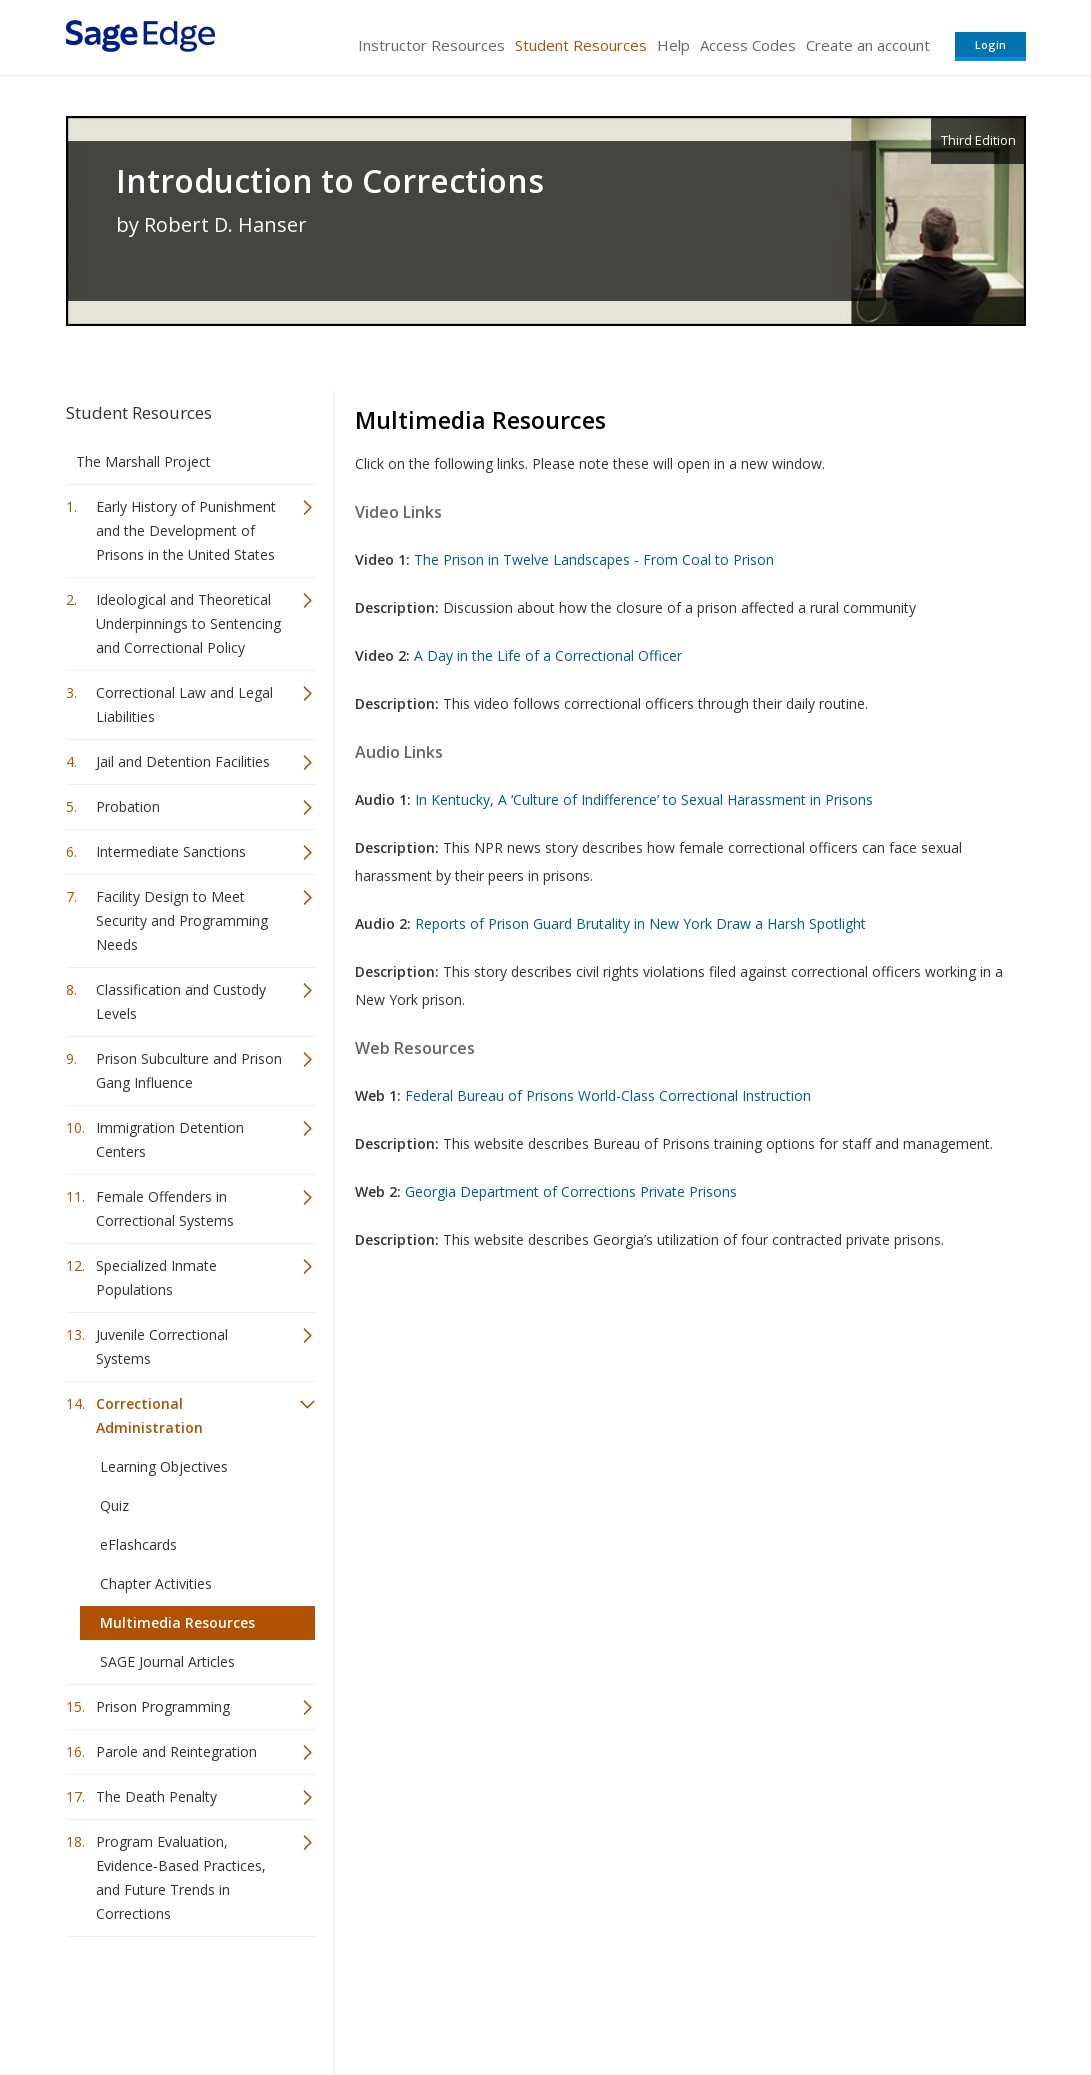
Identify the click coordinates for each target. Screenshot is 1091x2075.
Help (673, 45)
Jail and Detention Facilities (183, 761)
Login (990, 44)
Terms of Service (660, 2000)
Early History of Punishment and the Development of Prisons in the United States (186, 530)
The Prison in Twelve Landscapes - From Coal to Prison (594, 559)
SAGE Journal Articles (167, 1661)
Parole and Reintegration (176, 1751)
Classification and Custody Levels (181, 1001)
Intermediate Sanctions (171, 851)
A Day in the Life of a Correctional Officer (548, 655)
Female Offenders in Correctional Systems (165, 1208)
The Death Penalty (156, 1796)
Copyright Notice (782, 2000)
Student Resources (581, 45)
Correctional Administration (149, 1415)
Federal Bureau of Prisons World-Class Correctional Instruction (608, 1095)
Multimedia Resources (177, 1622)
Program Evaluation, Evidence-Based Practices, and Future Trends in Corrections (181, 1877)
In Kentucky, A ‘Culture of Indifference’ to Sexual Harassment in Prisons (644, 799)
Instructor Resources (431, 45)
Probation (128, 806)
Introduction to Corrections (330, 181)
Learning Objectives (164, 1466)
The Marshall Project (143, 461)
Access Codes (748, 45)
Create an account (868, 45)
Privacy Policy (894, 2000)
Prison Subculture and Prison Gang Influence (189, 1070)
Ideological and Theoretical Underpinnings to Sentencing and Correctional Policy (188, 623)
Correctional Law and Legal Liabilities (184, 704)
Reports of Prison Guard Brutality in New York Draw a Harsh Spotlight (640, 923)
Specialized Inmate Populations (156, 1277)
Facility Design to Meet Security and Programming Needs (182, 920)
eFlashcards (138, 1544)
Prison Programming (163, 1706)
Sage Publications (180, 2000)
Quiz (114, 1505)
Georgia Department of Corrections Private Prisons (571, 1191)
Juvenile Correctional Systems (162, 1346)
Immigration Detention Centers (170, 1139)
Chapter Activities (156, 1583)
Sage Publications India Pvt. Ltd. (356, 2000)
